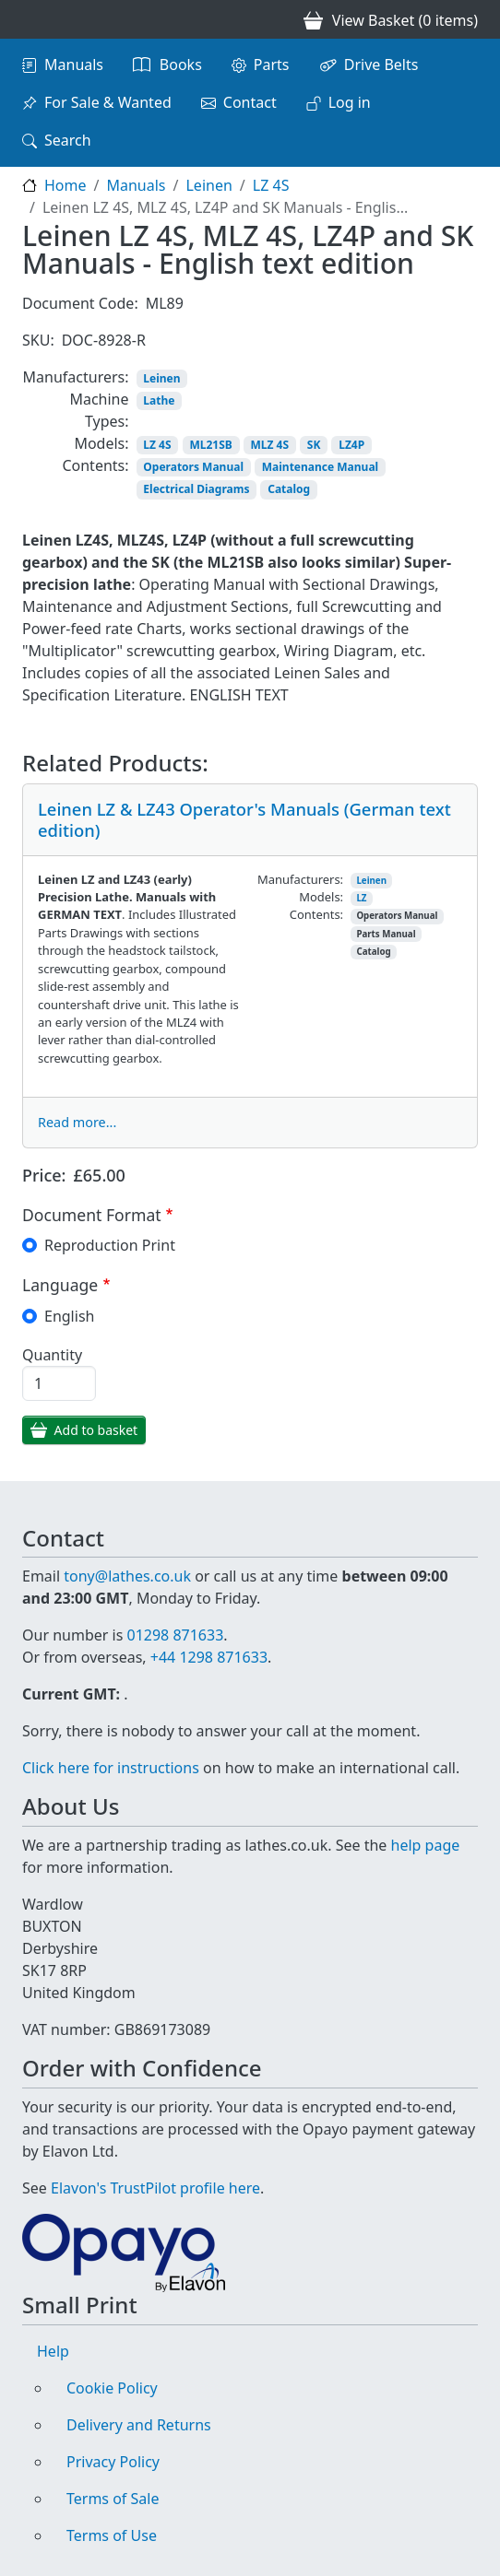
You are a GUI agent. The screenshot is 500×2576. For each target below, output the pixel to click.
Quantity (52, 1355)
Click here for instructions (110, 1768)
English (69, 1316)
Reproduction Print (109, 1245)
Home (65, 185)
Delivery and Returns (138, 2425)
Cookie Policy (112, 2388)
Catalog (289, 489)
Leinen (208, 185)
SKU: (38, 340)
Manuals (73, 64)
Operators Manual (193, 467)
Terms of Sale (112, 2498)
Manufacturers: (76, 377)
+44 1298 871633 (209, 1657)
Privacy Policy (113, 2462)
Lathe (158, 400)
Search (67, 140)
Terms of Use (111, 2535)
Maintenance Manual (320, 467)
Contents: (95, 465)
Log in (349, 102)
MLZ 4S (270, 445)
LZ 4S (271, 185)
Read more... (77, 1122)
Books (181, 64)
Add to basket (96, 1430)
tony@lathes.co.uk (127, 1576)
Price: (44, 1175)
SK (314, 445)
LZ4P (351, 445)
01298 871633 (174, 1635)
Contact (250, 102)
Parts (272, 64)
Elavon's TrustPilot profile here (155, 2188)
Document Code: (80, 303)
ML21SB (210, 445)
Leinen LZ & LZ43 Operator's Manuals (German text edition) (244, 819)
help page (425, 1845)
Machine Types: (98, 410)
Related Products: (115, 763)
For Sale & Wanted (108, 102)
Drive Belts (381, 64)
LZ (361, 898)
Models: (101, 443)
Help (53, 2351)
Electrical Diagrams (196, 489)
